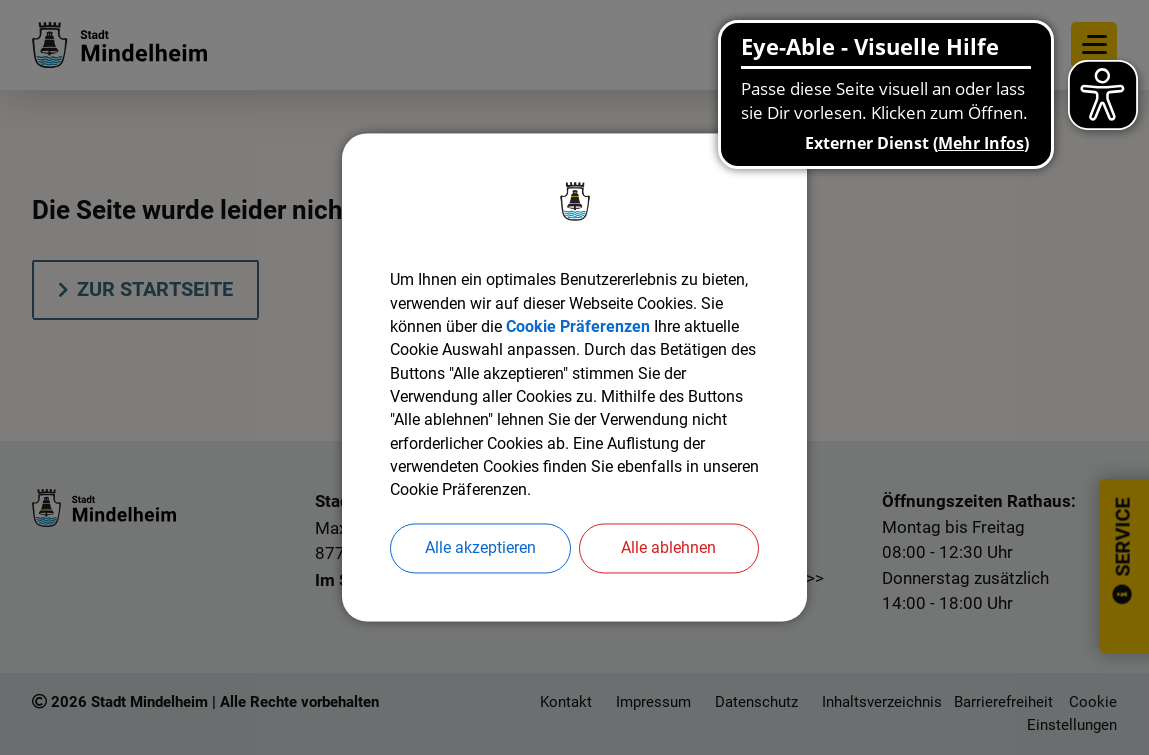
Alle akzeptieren (480, 551)
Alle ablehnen (668, 551)
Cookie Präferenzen (578, 326)
